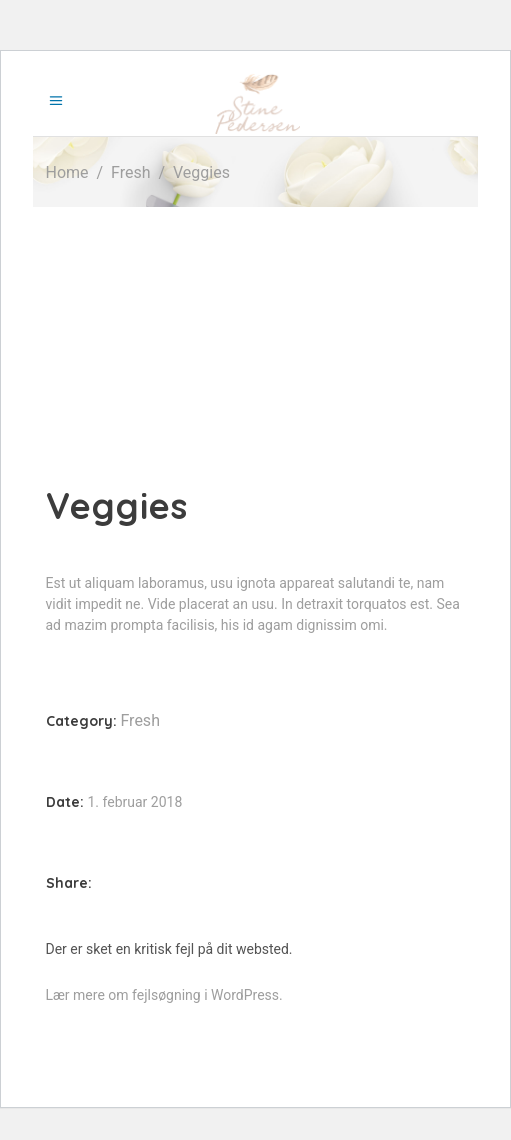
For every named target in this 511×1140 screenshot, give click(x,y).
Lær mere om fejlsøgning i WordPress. (164, 995)
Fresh (130, 172)
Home (67, 172)
